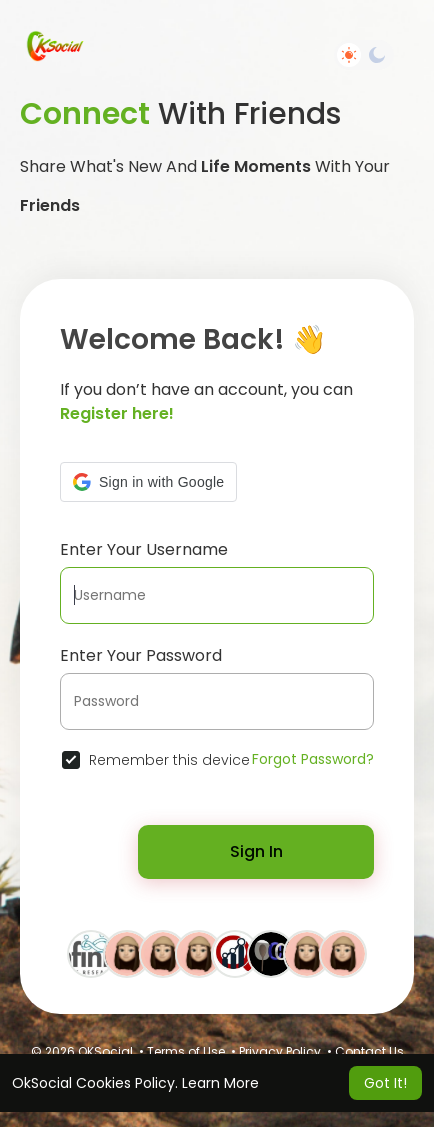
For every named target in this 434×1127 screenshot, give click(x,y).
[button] (148, 482)
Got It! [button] (385, 1083)
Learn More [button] (220, 1083)
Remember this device (169, 760)
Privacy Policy (280, 1051)
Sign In (256, 851)
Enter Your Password (141, 655)
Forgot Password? (313, 759)
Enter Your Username (144, 549)
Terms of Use (186, 1051)
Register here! (117, 413)
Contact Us (369, 1051)
